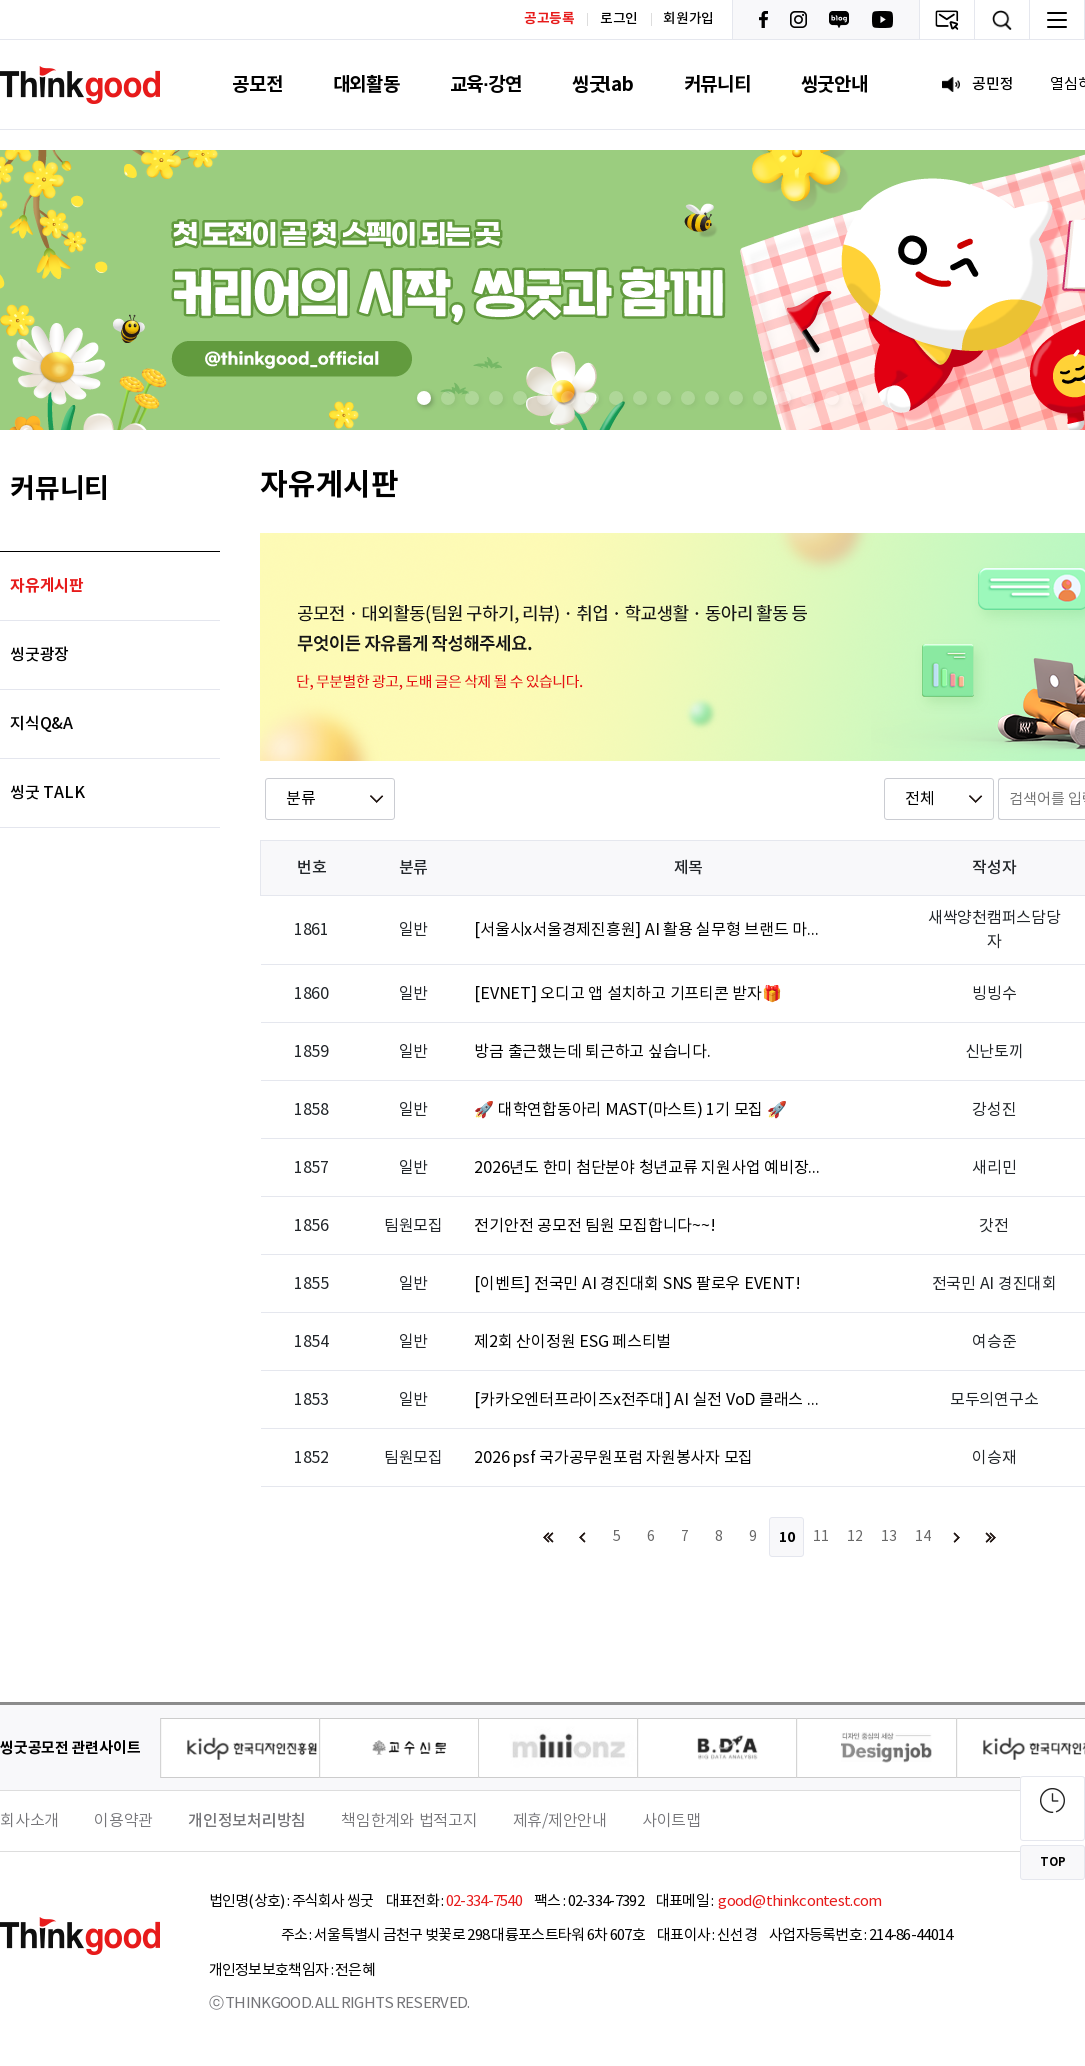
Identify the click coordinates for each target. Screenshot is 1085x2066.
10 (787, 1537)
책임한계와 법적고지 (409, 1821)
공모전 (257, 84)
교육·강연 (486, 84)
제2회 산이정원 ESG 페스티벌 (572, 1342)
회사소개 (29, 1821)
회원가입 (688, 19)
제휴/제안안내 (560, 1821)
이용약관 (123, 1821)
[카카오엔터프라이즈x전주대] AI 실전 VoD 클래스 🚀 (649, 1400)
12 (855, 1537)
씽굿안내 (834, 84)
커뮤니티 (717, 84)
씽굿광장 (39, 655)
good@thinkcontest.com (799, 1901)
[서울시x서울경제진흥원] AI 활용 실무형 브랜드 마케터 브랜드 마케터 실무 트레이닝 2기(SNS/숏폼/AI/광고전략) (649, 930)
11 (821, 1537)
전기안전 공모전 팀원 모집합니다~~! (594, 1226)
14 (923, 1537)
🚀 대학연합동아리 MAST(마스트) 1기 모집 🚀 (630, 1110)
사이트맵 (671, 1821)
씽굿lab (603, 84)
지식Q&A (41, 724)
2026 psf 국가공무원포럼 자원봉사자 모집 (613, 1458)
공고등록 (549, 18)
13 (889, 1537)
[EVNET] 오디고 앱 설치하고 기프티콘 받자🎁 (627, 994)
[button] (424, 398)
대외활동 (366, 84)
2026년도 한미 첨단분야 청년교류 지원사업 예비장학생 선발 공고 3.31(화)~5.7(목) (649, 1168)
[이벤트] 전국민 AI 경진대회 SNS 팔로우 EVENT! (637, 1284)
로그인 (619, 19)
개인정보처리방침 (247, 1821)
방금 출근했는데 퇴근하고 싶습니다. (592, 1052)
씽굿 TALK (47, 793)
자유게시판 (47, 586)
